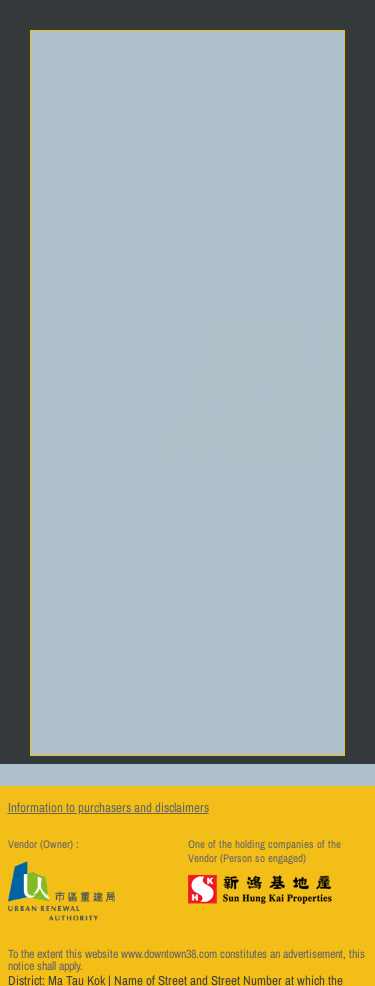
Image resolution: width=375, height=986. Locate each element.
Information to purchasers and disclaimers (108, 807)
